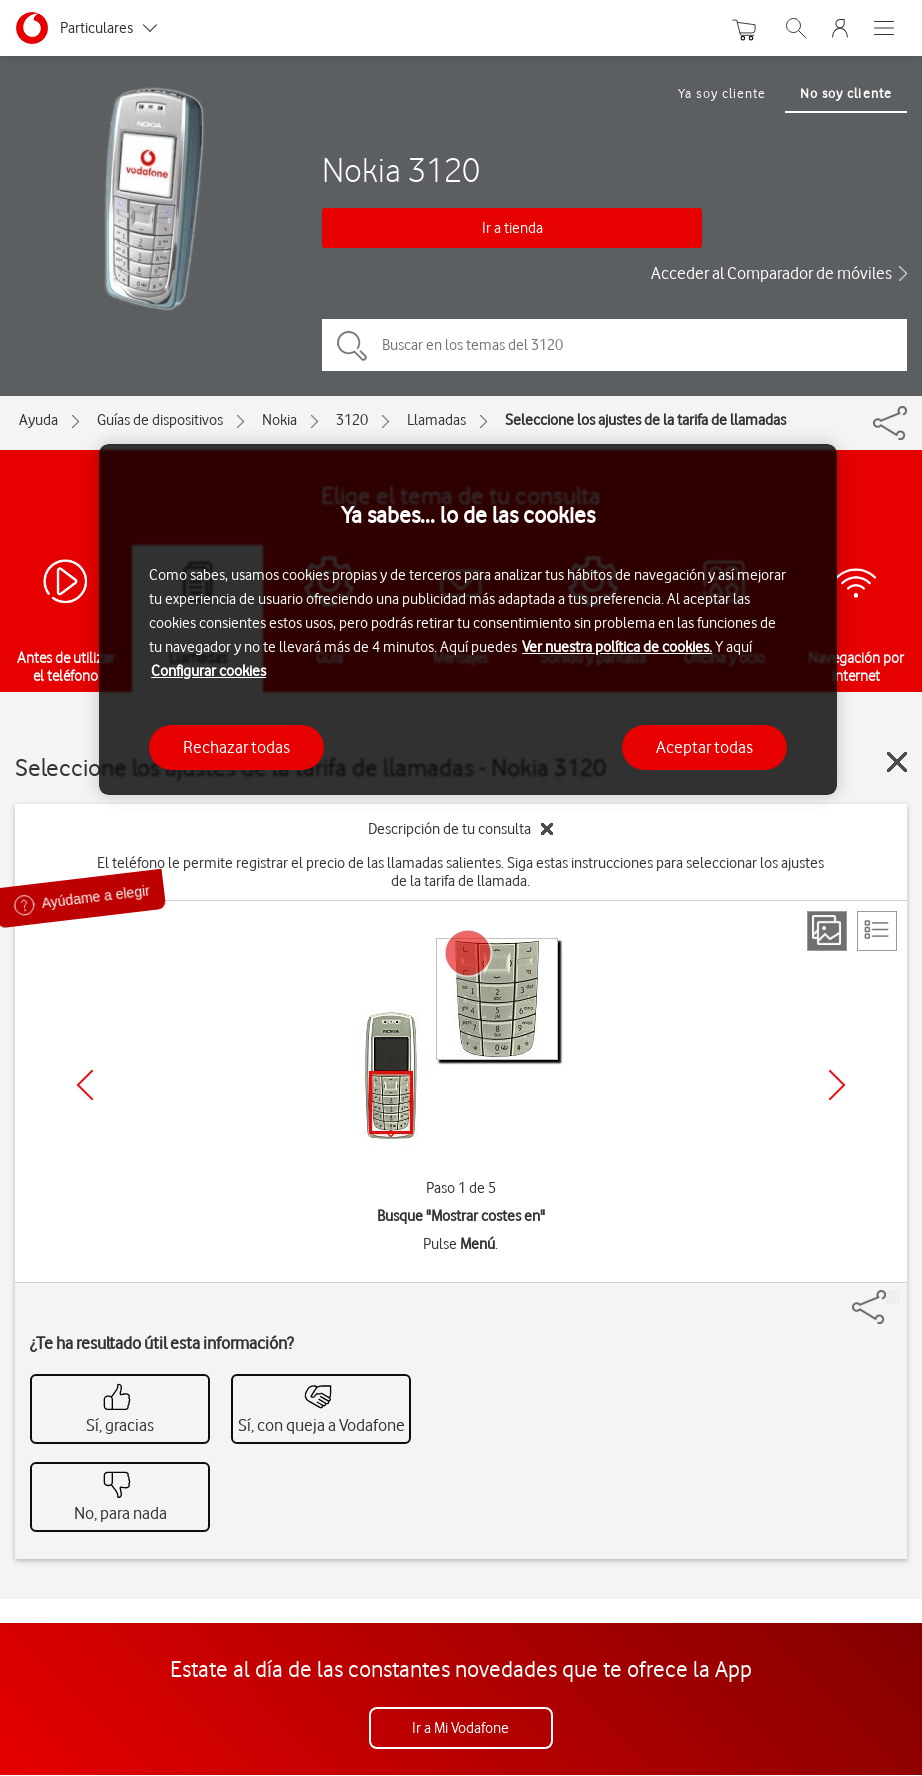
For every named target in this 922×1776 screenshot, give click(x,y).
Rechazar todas (236, 747)
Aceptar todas (704, 747)
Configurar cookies (208, 671)
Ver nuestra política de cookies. (617, 647)
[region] (468, 619)
